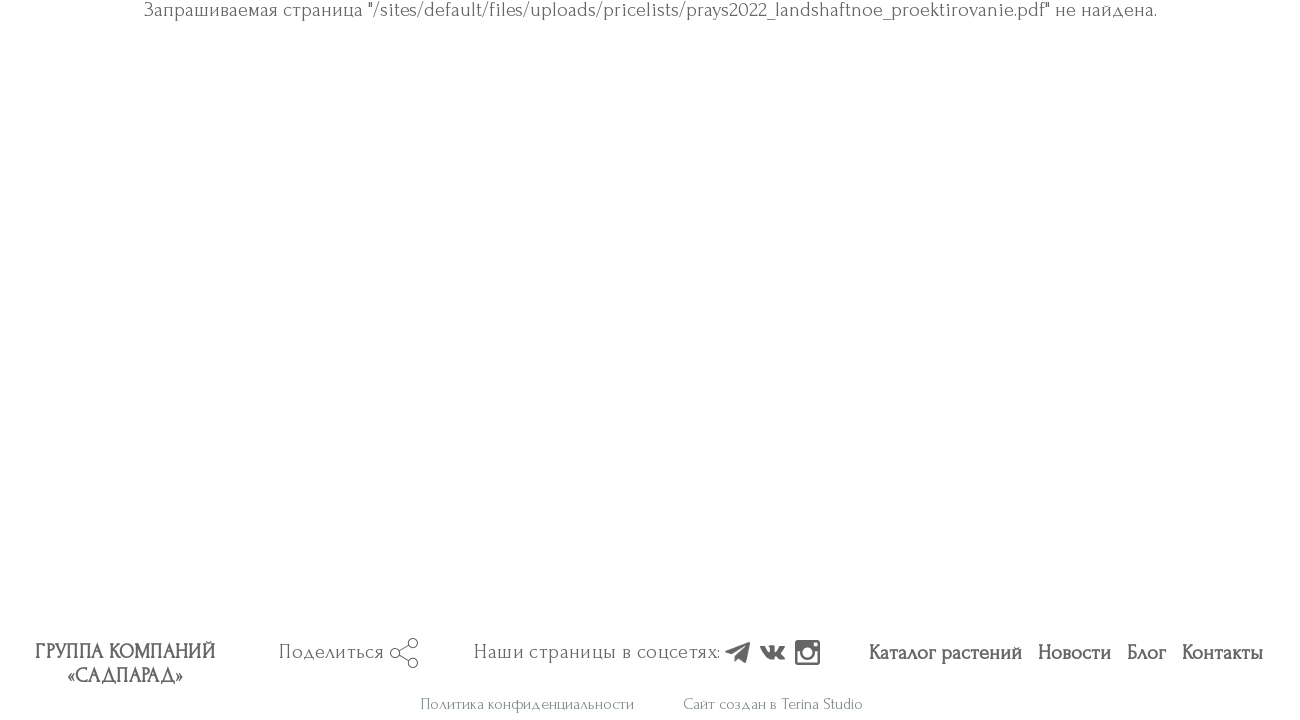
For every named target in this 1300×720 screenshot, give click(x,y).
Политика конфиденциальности (527, 94)
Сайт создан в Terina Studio (773, 94)
